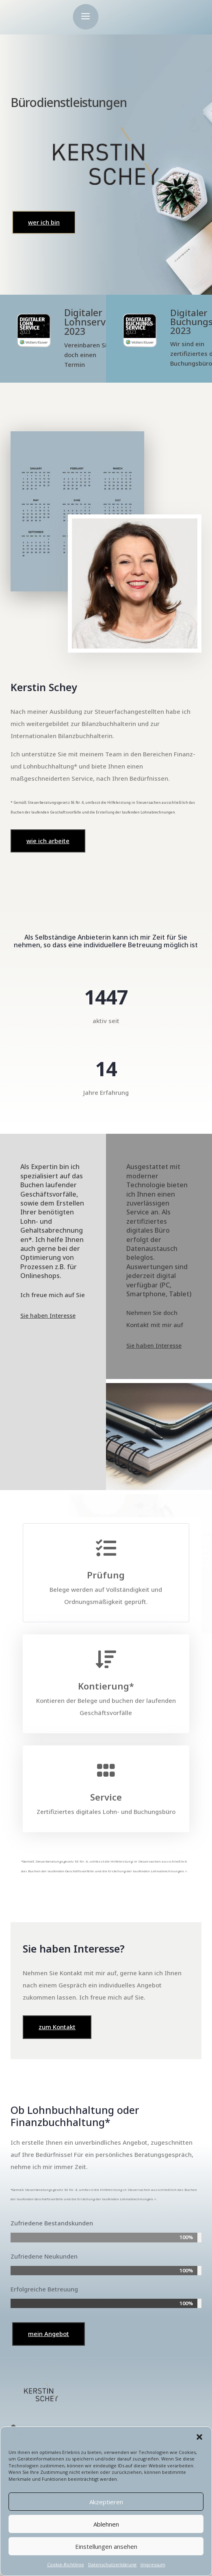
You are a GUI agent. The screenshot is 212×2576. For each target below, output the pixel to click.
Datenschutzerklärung (112, 2564)
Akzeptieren (106, 2502)
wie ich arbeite (47, 841)
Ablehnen (106, 2524)
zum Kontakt (57, 2027)
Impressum (153, 2564)
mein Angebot (48, 2334)
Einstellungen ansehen (106, 2546)
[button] (199, 2437)
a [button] (85, 17)
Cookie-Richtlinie (65, 2564)
